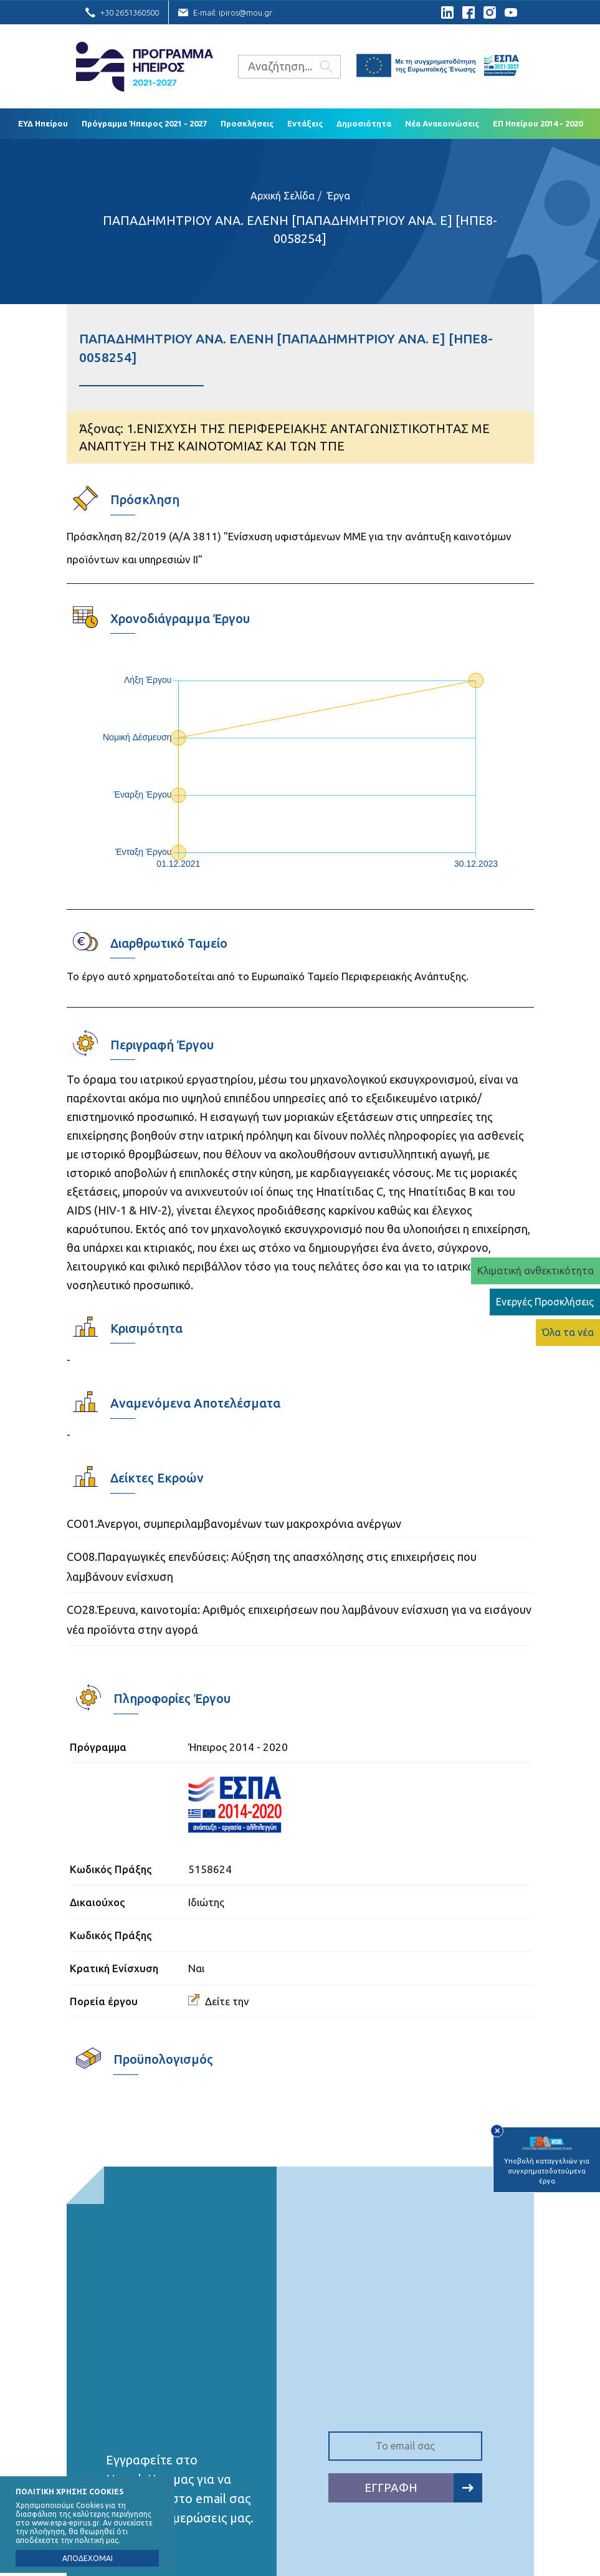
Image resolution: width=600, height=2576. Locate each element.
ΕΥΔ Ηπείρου (43, 123)
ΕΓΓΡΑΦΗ (423, 2487)
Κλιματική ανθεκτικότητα (535, 1270)
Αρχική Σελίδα (282, 195)
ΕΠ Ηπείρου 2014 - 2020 (538, 123)
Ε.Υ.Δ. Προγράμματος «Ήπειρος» (144, 66)
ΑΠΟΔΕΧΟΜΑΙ (87, 2558)
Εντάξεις (305, 123)
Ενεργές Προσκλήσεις (545, 1301)
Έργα (338, 195)
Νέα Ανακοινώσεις (442, 123)
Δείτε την (218, 2001)
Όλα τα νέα (568, 1332)
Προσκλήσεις (247, 123)
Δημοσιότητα (363, 123)
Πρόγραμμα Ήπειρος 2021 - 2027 (144, 123)
